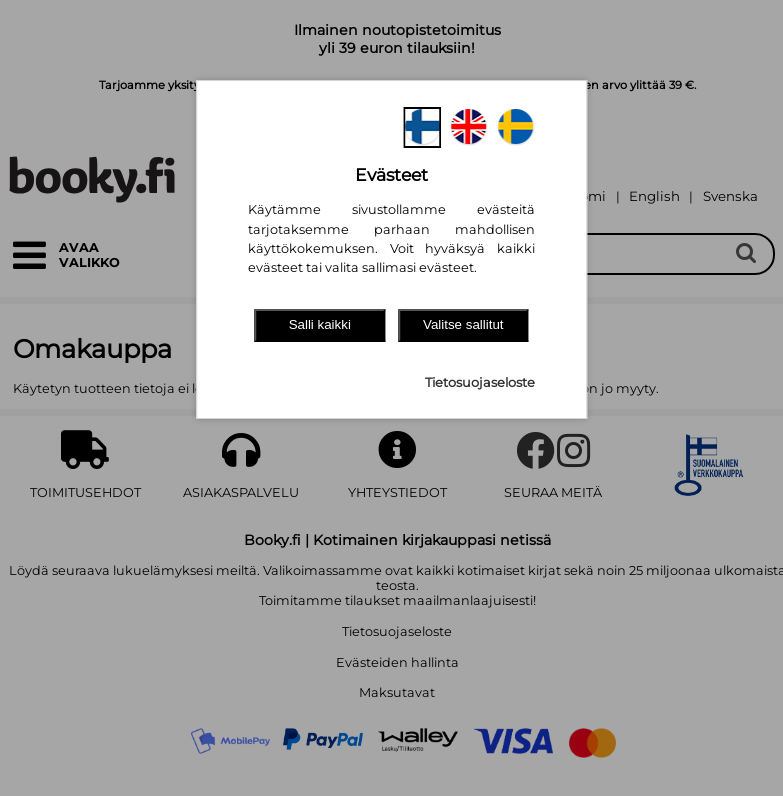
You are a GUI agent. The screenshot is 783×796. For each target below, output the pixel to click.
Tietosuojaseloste (480, 382)
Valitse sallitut (463, 324)
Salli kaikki (320, 324)
